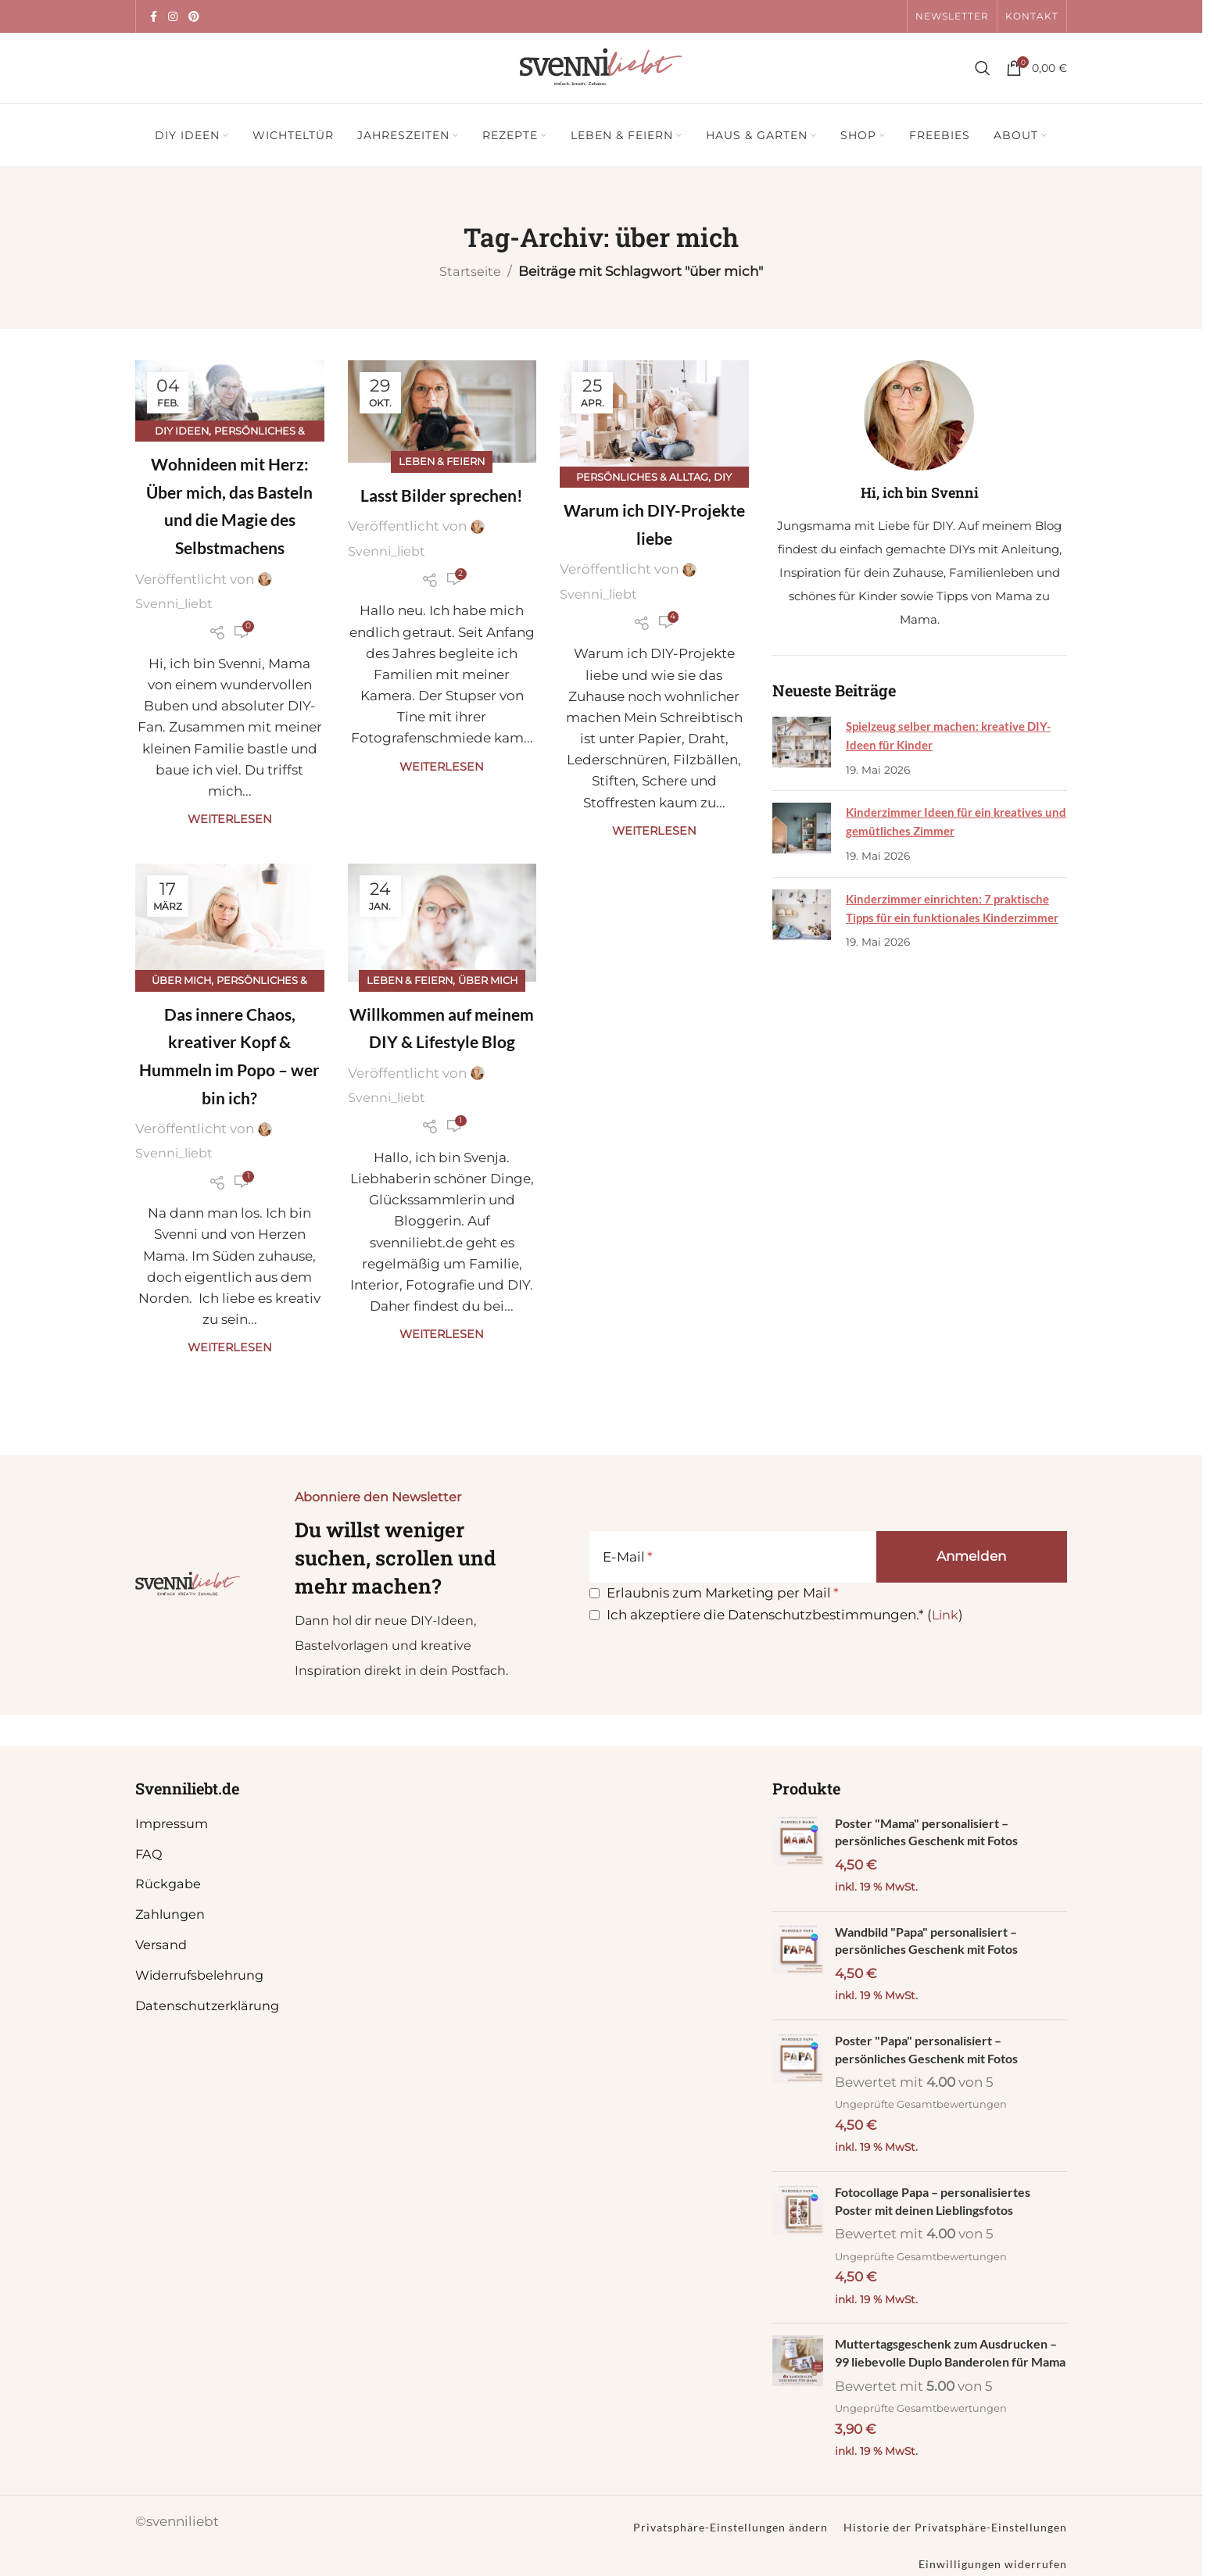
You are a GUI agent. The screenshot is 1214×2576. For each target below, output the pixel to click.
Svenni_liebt (176, 604)
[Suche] (982, 68)
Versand (162, 1944)
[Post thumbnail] (801, 747)
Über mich (179, 982)
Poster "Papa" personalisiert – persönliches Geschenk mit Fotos (932, 2054)
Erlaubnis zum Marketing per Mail (718, 1593)
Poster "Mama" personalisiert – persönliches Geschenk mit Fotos (932, 1833)
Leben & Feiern (441, 461)
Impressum (173, 1823)
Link (945, 1615)
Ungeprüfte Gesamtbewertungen (924, 2110)
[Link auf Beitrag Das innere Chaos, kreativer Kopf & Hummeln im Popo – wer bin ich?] (229, 925)
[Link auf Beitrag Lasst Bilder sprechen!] (442, 411)
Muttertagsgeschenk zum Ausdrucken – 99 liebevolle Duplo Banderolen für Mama (947, 2371)
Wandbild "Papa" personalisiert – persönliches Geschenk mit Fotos (934, 1943)
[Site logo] (601, 66)
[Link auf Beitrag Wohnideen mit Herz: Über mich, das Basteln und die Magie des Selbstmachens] (229, 396)
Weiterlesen (230, 820)
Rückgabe (169, 1883)
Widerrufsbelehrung (203, 1975)
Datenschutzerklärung (210, 2005)
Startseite (470, 271)
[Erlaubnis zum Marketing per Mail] (594, 1593)
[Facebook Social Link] (153, 16)
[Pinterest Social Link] (194, 16)
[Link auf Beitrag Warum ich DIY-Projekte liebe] (654, 419)
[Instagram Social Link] (173, 16)
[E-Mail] (732, 1557)
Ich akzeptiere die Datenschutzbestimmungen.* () (785, 1615)
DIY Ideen (179, 430)
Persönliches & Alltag (641, 476)
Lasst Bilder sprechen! (442, 495)
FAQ (149, 1854)
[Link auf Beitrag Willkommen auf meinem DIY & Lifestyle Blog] (442, 925)
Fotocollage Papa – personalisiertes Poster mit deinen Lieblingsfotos (941, 2208)
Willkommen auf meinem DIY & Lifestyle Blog (442, 1043)
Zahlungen (171, 1914)
